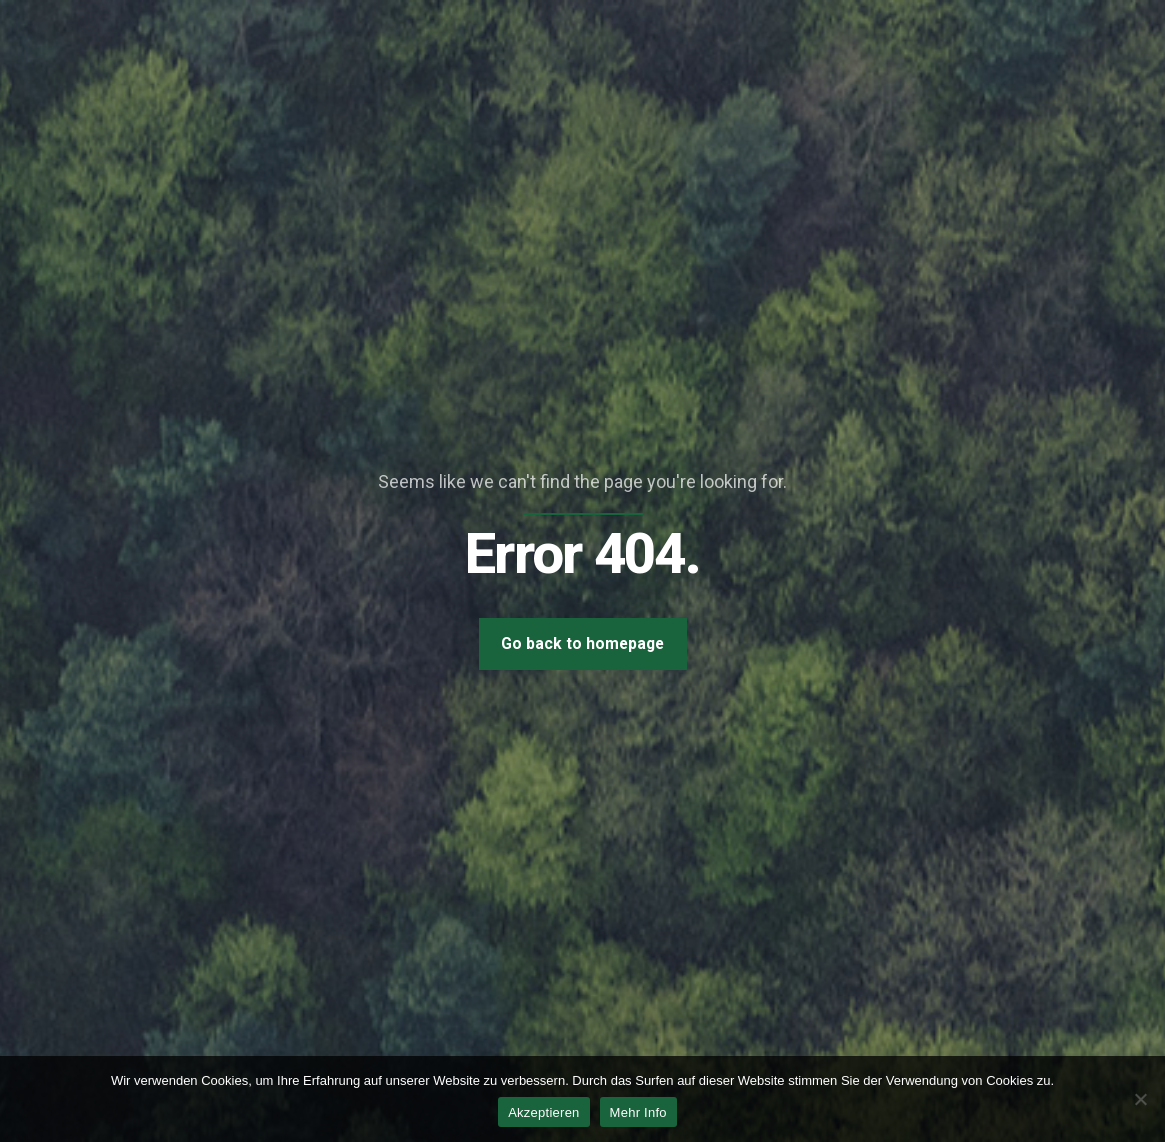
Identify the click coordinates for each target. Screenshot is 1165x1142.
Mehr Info (638, 1112)
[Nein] (1140, 1099)
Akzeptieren (543, 1112)
